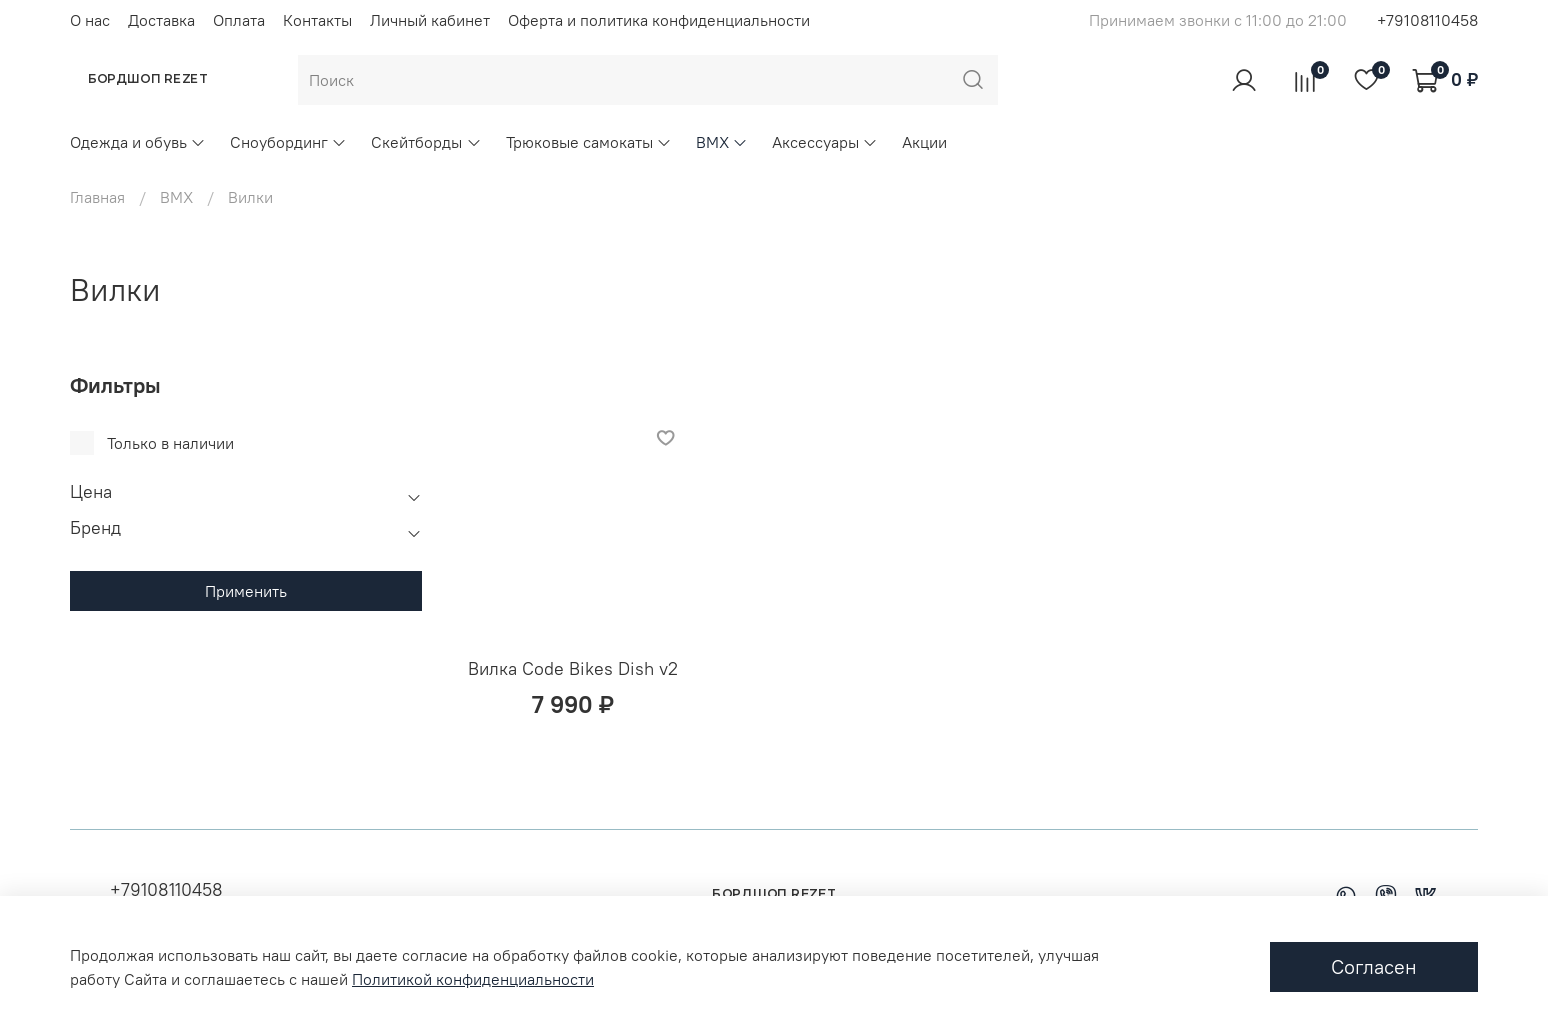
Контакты (317, 20)
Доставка (161, 20)
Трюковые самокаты (589, 142)
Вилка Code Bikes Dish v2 (573, 668)
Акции (924, 142)
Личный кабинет (430, 20)
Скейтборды (426, 142)
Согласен (1374, 966)
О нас (90, 20)
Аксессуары (825, 142)
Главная (97, 197)
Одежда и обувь (138, 142)
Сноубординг (288, 142)
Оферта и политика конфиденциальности (659, 20)
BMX (722, 142)
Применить (246, 591)
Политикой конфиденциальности (473, 979)
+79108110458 (1427, 20)
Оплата (239, 20)
